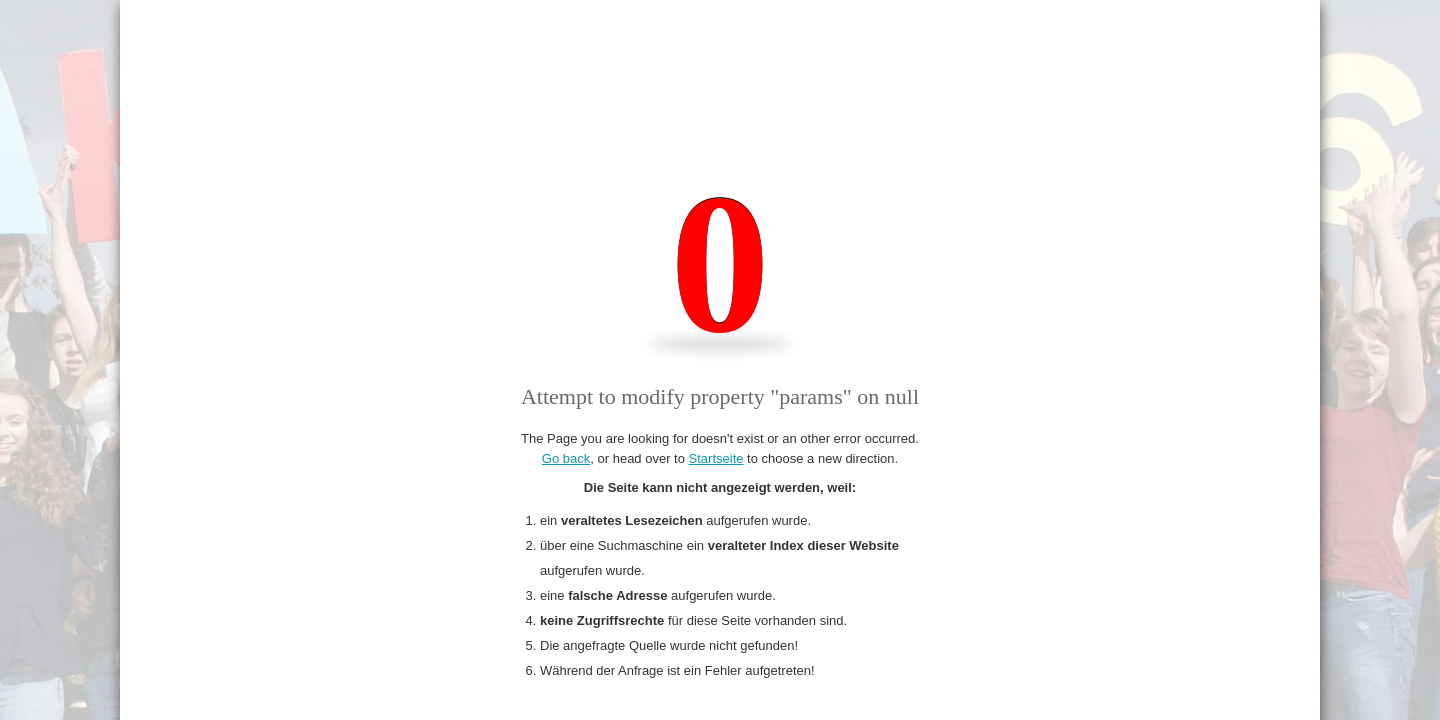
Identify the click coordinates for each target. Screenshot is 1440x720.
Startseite (716, 458)
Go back (566, 458)
